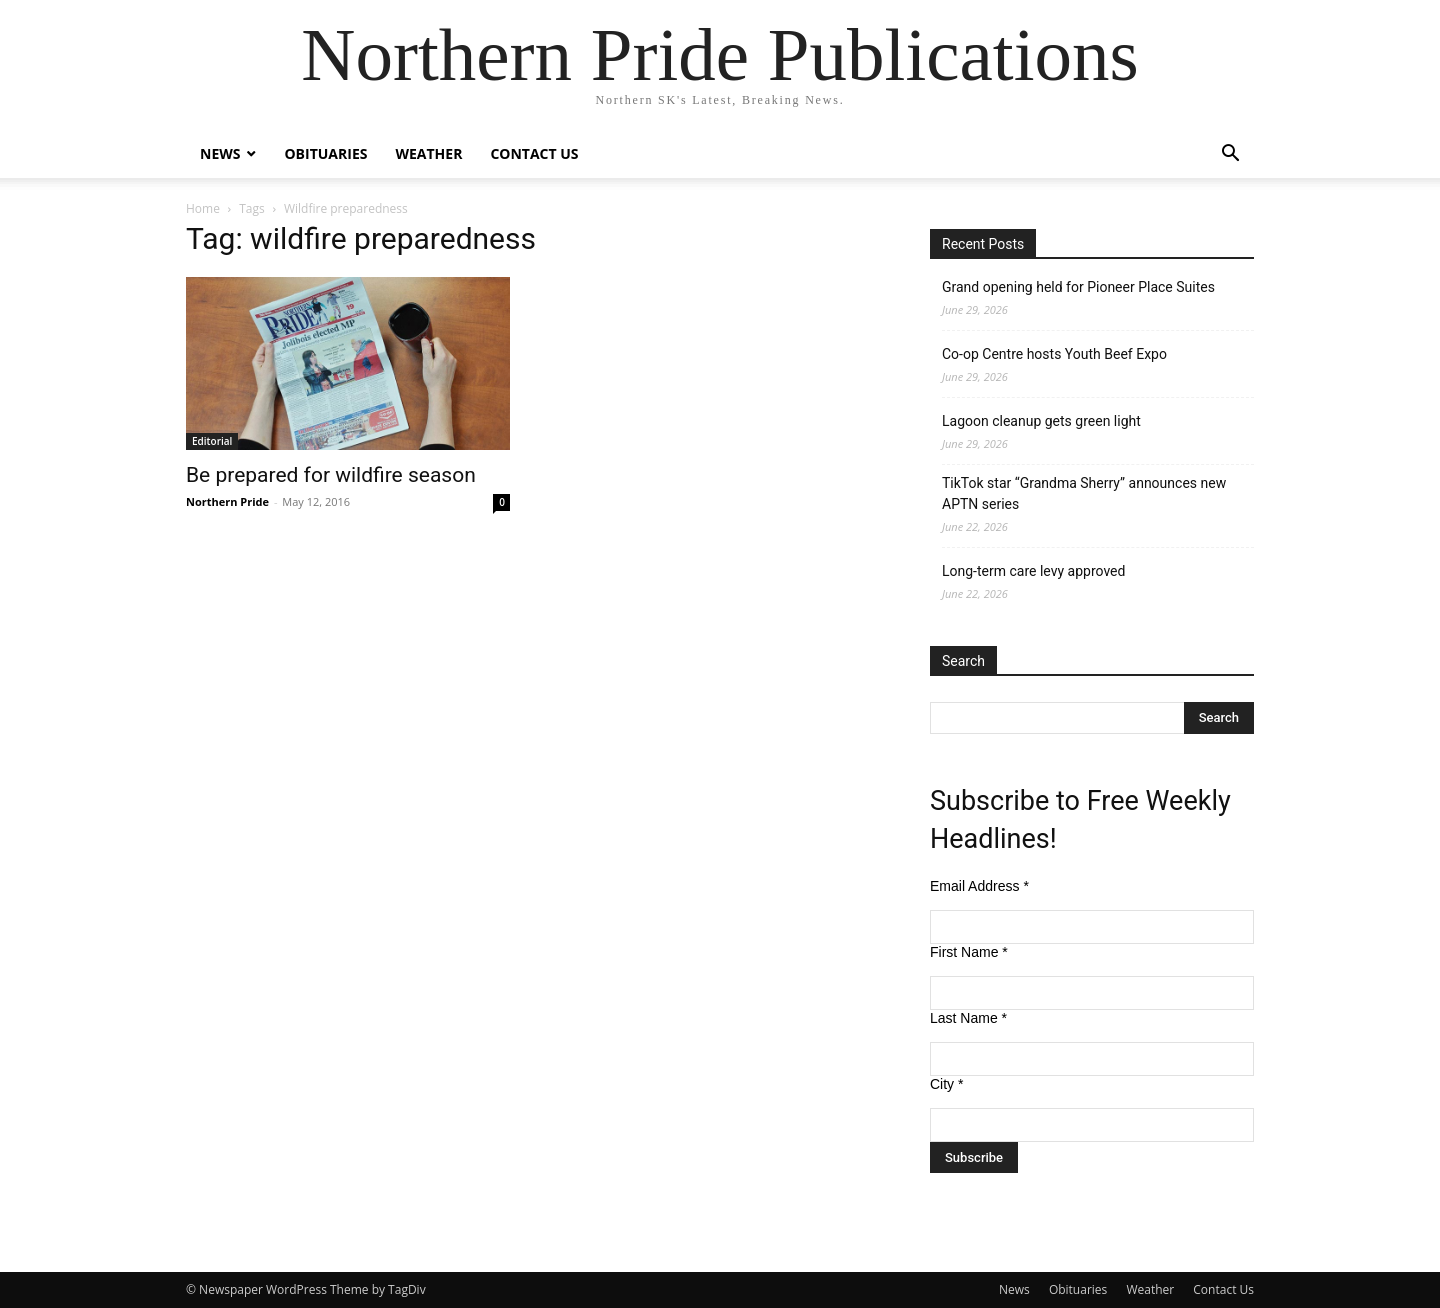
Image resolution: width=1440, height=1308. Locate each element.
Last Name (968, 1018)
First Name (969, 952)
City (946, 1084)
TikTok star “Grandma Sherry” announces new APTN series (1084, 493)
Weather (428, 153)
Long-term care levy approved (1033, 571)
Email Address (979, 886)
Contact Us (534, 153)
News (220, 153)
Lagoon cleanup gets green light (1041, 421)
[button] (1230, 155)
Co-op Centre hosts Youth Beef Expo (1054, 354)
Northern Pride (227, 501)
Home (203, 208)
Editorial (212, 441)
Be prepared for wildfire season (331, 475)
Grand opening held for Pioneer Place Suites (1078, 287)
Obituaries (325, 153)
